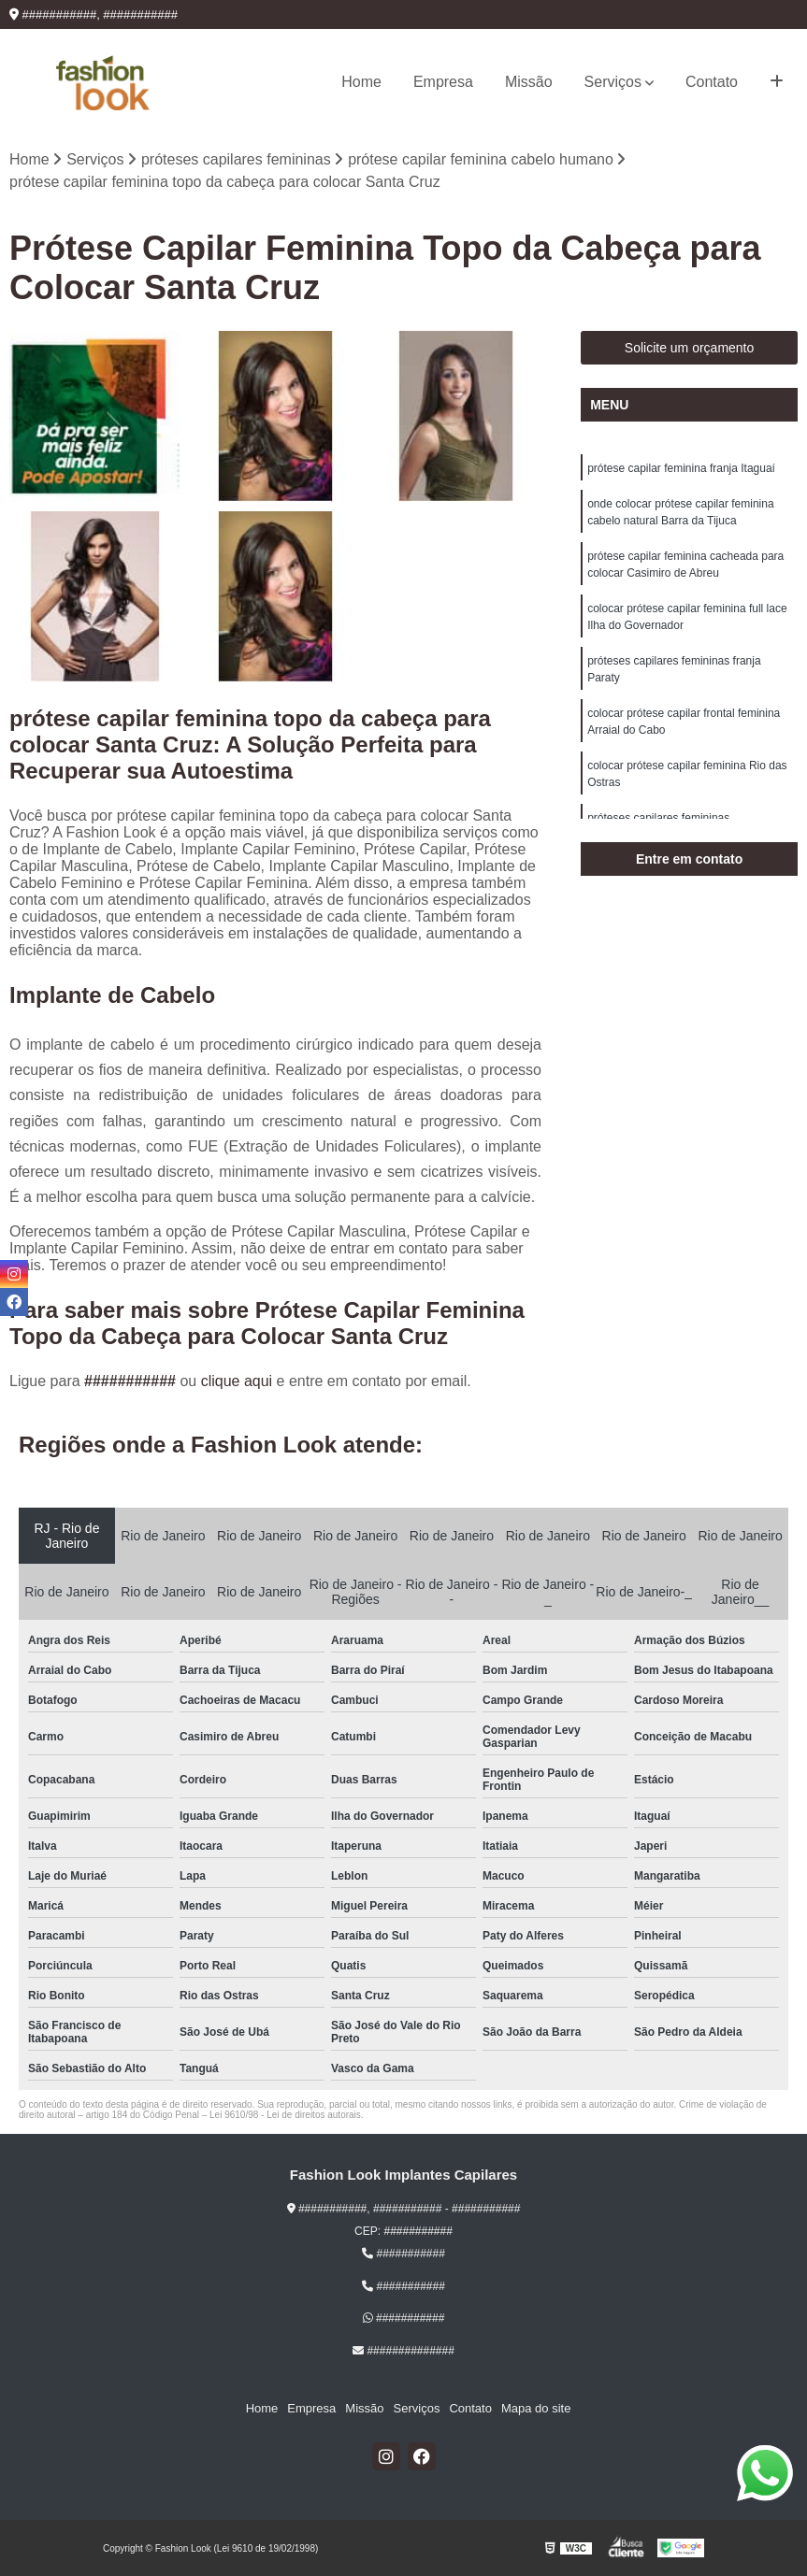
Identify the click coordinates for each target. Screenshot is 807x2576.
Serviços (612, 82)
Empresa (443, 82)
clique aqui (237, 1381)
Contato (711, 82)
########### (132, 1381)
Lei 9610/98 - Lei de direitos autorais (285, 2115)
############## (403, 2350)
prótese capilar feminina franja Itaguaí (681, 468)
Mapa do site (535, 2408)
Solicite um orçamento (690, 347)
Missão (529, 82)
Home (361, 82)
